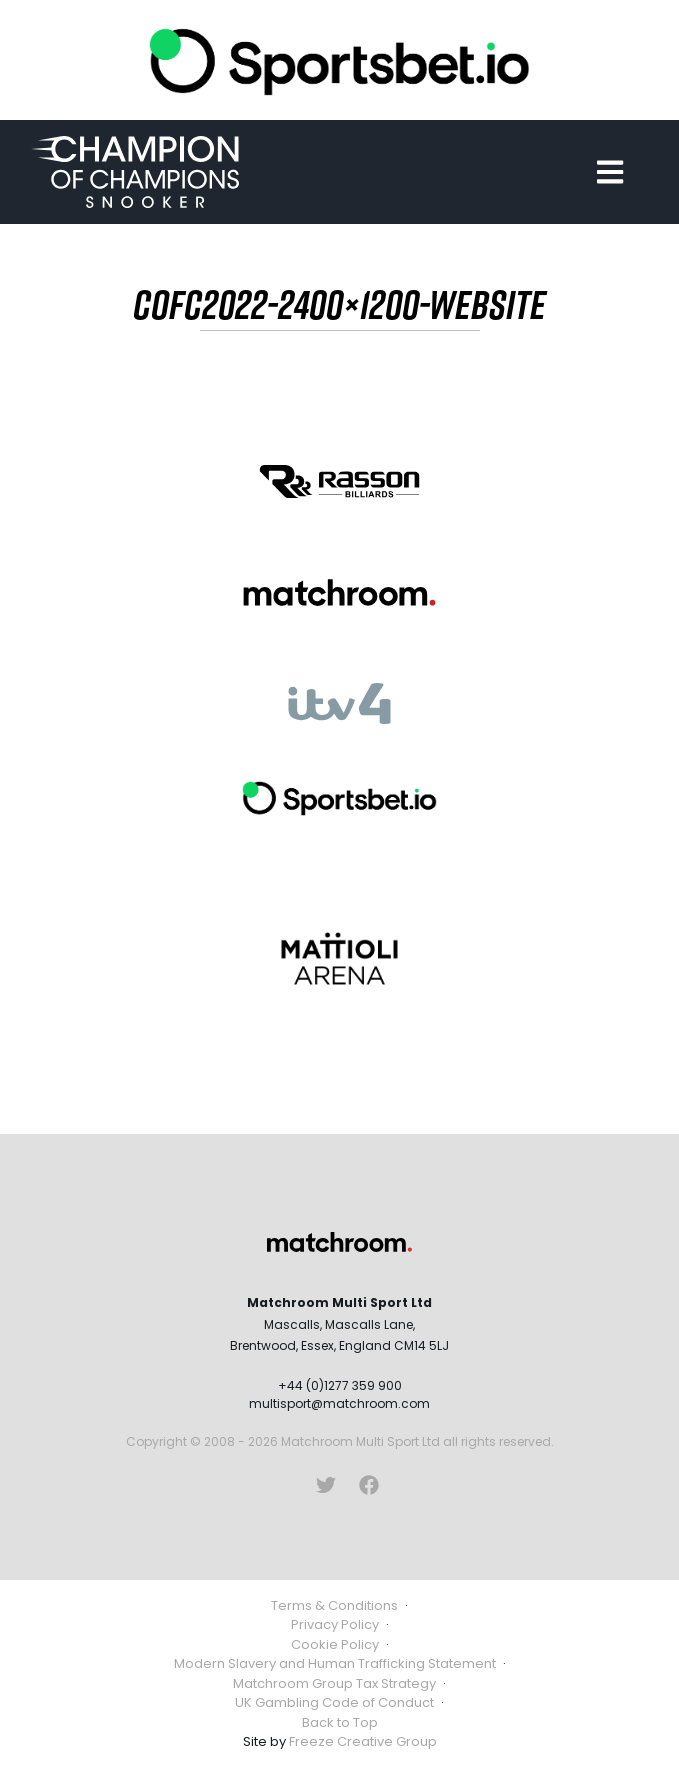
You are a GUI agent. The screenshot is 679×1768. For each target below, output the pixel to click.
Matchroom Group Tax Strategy (334, 1683)
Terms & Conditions (334, 1605)
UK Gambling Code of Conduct (334, 1702)
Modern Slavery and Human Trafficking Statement (335, 1663)
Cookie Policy (335, 1644)
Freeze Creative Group (363, 1741)
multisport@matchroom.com (339, 1403)
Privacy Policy (335, 1624)
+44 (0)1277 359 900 (340, 1385)
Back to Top (340, 1722)
